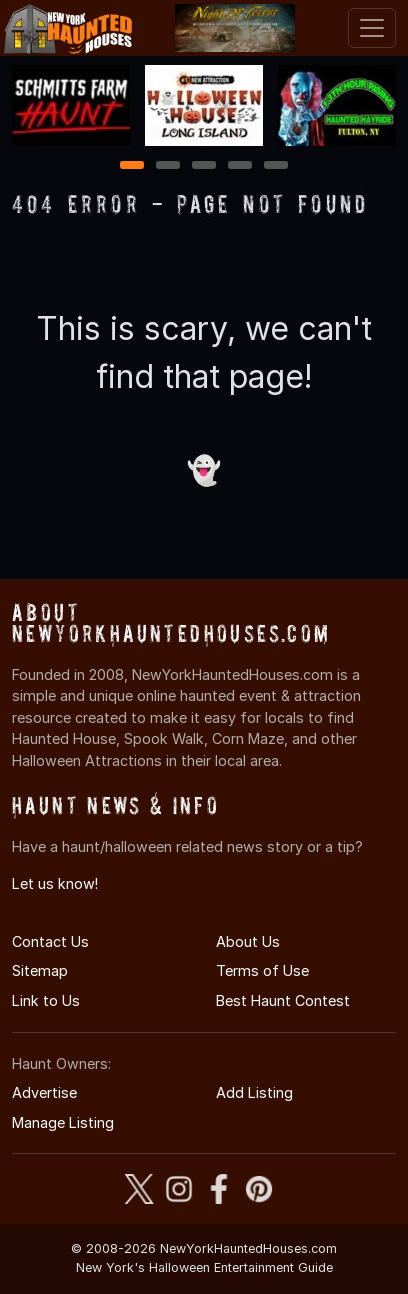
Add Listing (254, 1092)
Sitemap (40, 970)
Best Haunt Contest (283, 1000)
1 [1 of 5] (132, 166)
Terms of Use (262, 970)
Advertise (44, 1092)
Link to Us (46, 1000)
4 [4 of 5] (240, 166)
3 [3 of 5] (204, 166)
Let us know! (55, 883)
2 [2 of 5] (168, 166)
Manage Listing (63, 1122)
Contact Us (50, 941)
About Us (248, 941)
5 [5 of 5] (276, 166)
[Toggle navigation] (372, 28)
